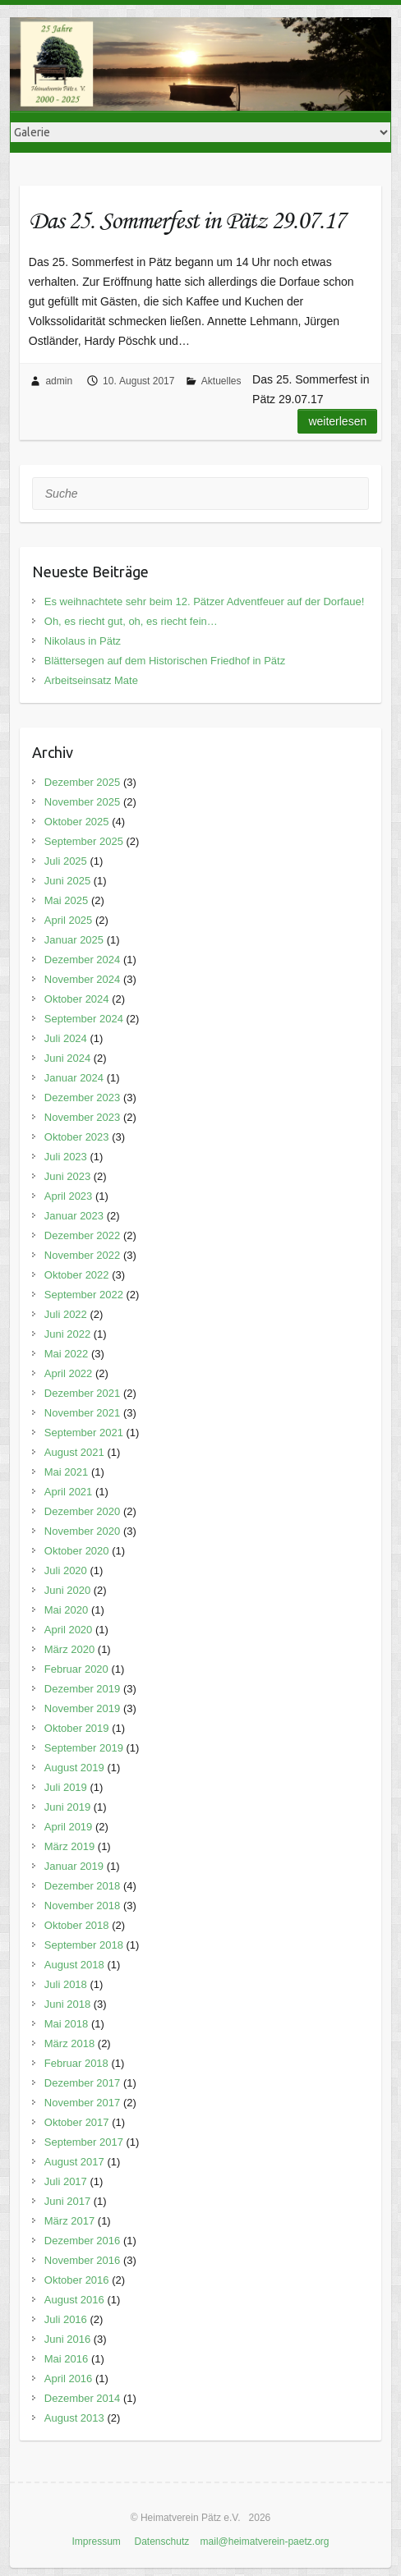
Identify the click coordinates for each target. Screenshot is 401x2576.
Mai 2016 (66, 2359)
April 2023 (68, 1196)
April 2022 (68, 1373)
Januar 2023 (74, 1216)
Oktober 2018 (76, 1925)
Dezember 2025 (82, 782)
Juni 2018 (67, 2004)
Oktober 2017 (76, 2122)
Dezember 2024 (82, 959)
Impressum (96, 2541)
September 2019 (83, 1748)
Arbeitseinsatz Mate (91, 680)
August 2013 (74, 2418)
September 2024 (83, 1018)
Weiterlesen (337, 421)
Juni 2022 (67, 1334)
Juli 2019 (65, 1787)
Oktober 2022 (76, 1275)
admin (58, 381)
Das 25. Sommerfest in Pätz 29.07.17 (187, 220)
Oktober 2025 (76, 821)
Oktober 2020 (76, 1551)
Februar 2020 (76, 1669)
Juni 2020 (67, 1590)
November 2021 (82, 1413)
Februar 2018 (76, 2063)
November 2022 (82, 1255)
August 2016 (74, 2300)
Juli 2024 (65, 1038)
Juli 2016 (65, 2319)
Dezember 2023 (82, 1097)
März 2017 (69, 2221)
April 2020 (68, 1629)
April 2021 (68, 1491)
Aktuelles (221, 381)
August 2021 (74, 1452)
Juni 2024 (67, 1058)
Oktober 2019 (76, 1728)
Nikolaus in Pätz (82, 641)
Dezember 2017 (82, 2083)
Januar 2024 (74, 1078)
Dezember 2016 (82, 2240)
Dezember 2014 (82, 2398)
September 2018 (83, 1945)
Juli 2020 (65, 1570)
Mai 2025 (66, 900)
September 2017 (83, 2142)
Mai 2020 (66, 1610)
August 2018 (74, 1964)
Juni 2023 (67, 1176)
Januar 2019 (74, 1866)
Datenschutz (162, 2541)
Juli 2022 (65, 1314)
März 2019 (69, 1846)
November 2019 (82, 1708)
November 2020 (82, 1531)
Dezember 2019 (82, 1689)
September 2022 (83, 1294)
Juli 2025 (65, 861)
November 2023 (82, 1117)
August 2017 (74, 2162)
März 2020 (69, 1649)
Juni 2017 (67, 2201)
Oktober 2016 (76, 2280)
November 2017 (82, 2102)
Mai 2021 (66, 1472)
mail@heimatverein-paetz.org (265, 2541)
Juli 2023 (65, 1156)
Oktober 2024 (76, 999)
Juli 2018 (65, 1984)
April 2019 (68, 1827)
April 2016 (68, 2378)
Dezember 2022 (82, 1235)
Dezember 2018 (82, 1886)
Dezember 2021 (82, 1393)
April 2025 (68, 920)
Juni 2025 (67, 881)
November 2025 (82, 802)
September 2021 (83, 1432)
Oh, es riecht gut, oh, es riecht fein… (131, 621)
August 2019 (74, 1767)
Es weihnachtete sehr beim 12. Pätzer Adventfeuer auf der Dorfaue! (204, 601)
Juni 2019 (67, 1807)
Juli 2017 (65, 2181)
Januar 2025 (74, 940)
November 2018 (82, 1905)
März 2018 (69, 2043)
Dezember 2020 (82, 1511)
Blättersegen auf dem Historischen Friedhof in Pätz (164, 660)
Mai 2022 (66, 1354)
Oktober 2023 (76, 1137)
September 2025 (83, 841)
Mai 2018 (66, 2024)
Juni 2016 (67, 2339)
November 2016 (82, 2260)
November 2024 (82, 979)
